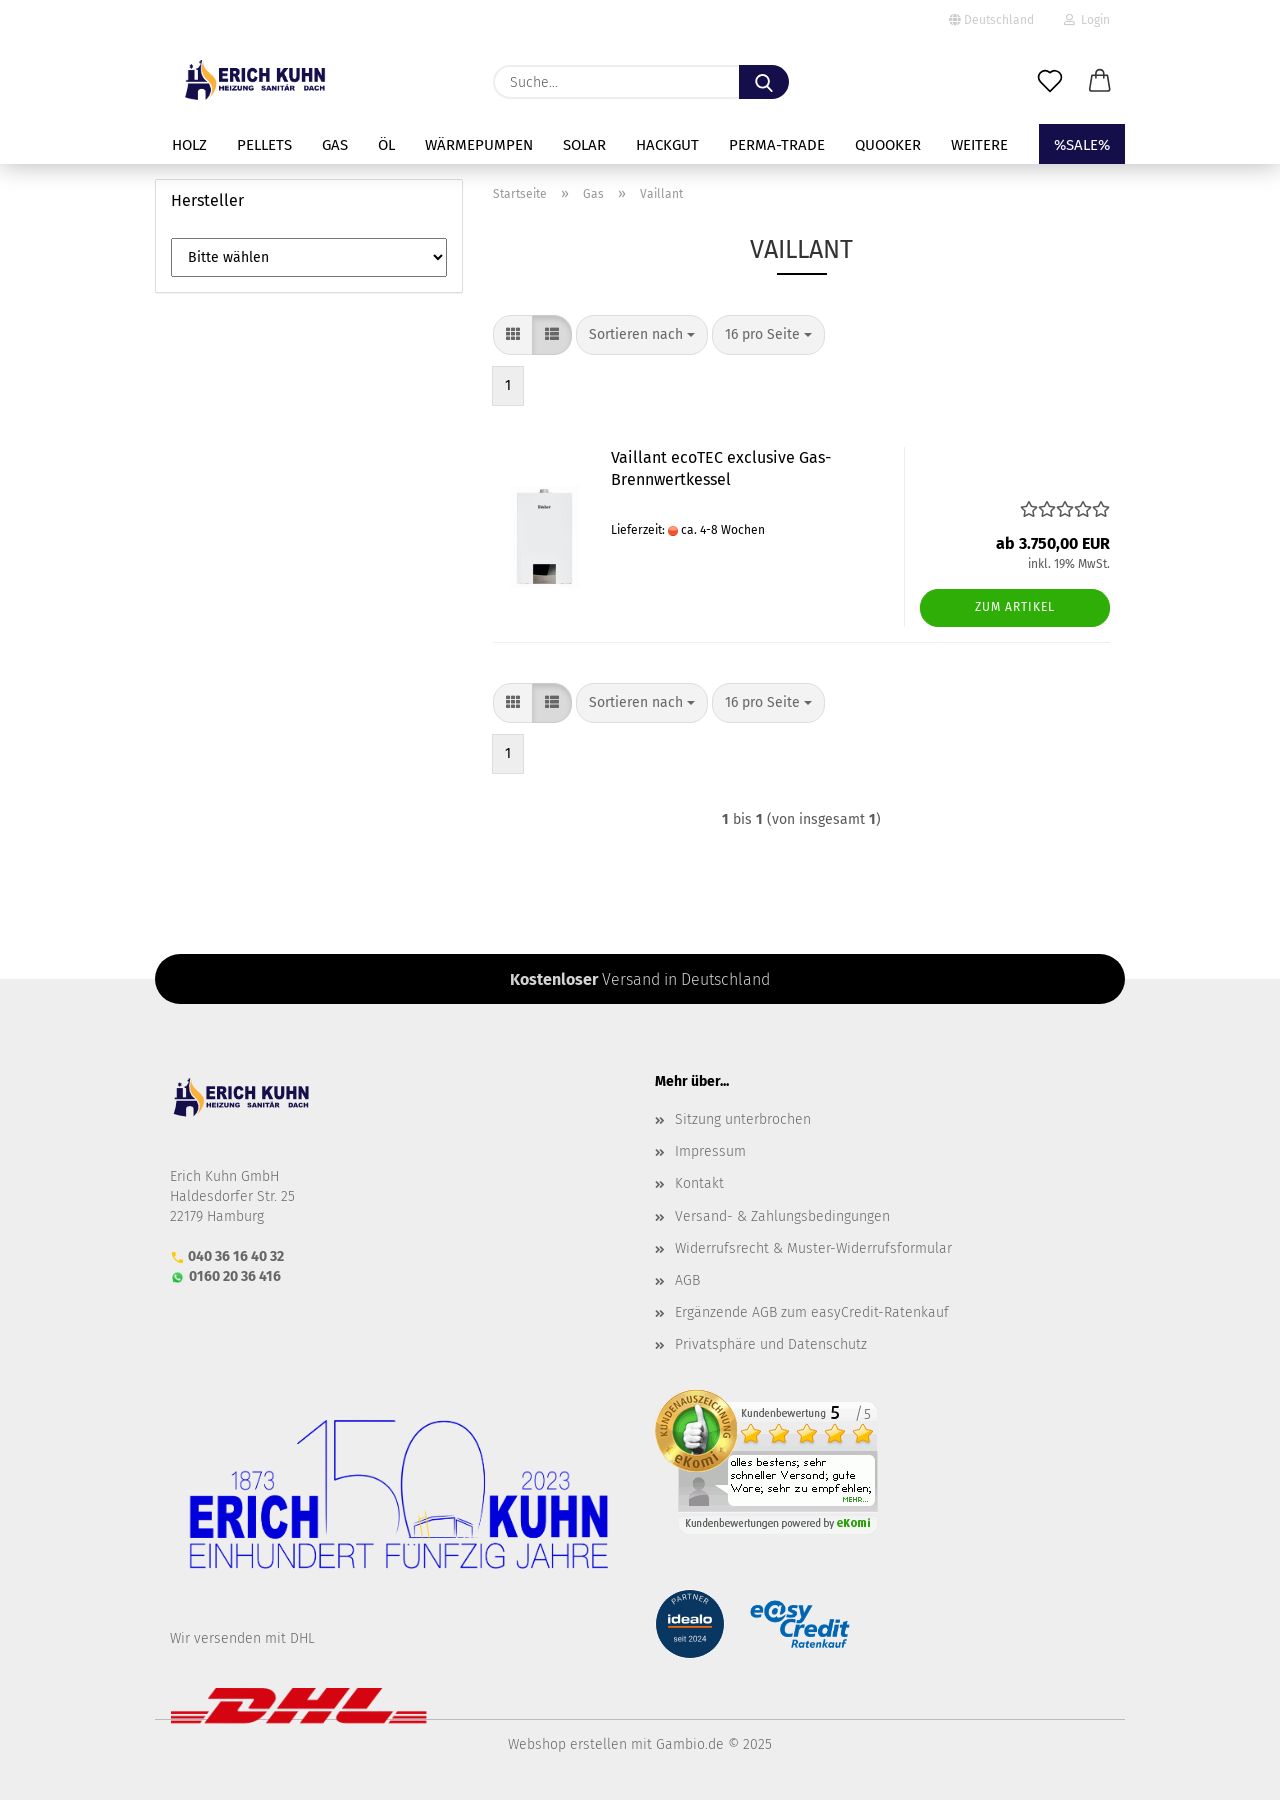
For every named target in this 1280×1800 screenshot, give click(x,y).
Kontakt (699, 1183)
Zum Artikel (1015, 607)
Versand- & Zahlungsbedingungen (782, 1216)
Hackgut (667, 145)
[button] (1100, 82)
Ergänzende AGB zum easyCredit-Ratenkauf (812, 1312)
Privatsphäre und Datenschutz (771, 1344)
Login (1087, 20)
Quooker (888, 145)
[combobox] (642, 335)
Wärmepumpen (479, 145)
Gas (335, 145)
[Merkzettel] (1050, 82)
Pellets (264, 145)
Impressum (710, 1151)
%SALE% (1082, 145)
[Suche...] (764, 82)
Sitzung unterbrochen (743, 1119)
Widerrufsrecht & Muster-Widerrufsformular (813, 1248)
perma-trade (777, 145)
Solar (584, 145)
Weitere (979, 145)
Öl (386, 145)
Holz (189, 145)
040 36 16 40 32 (236, 1256)
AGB (687, 1280)
